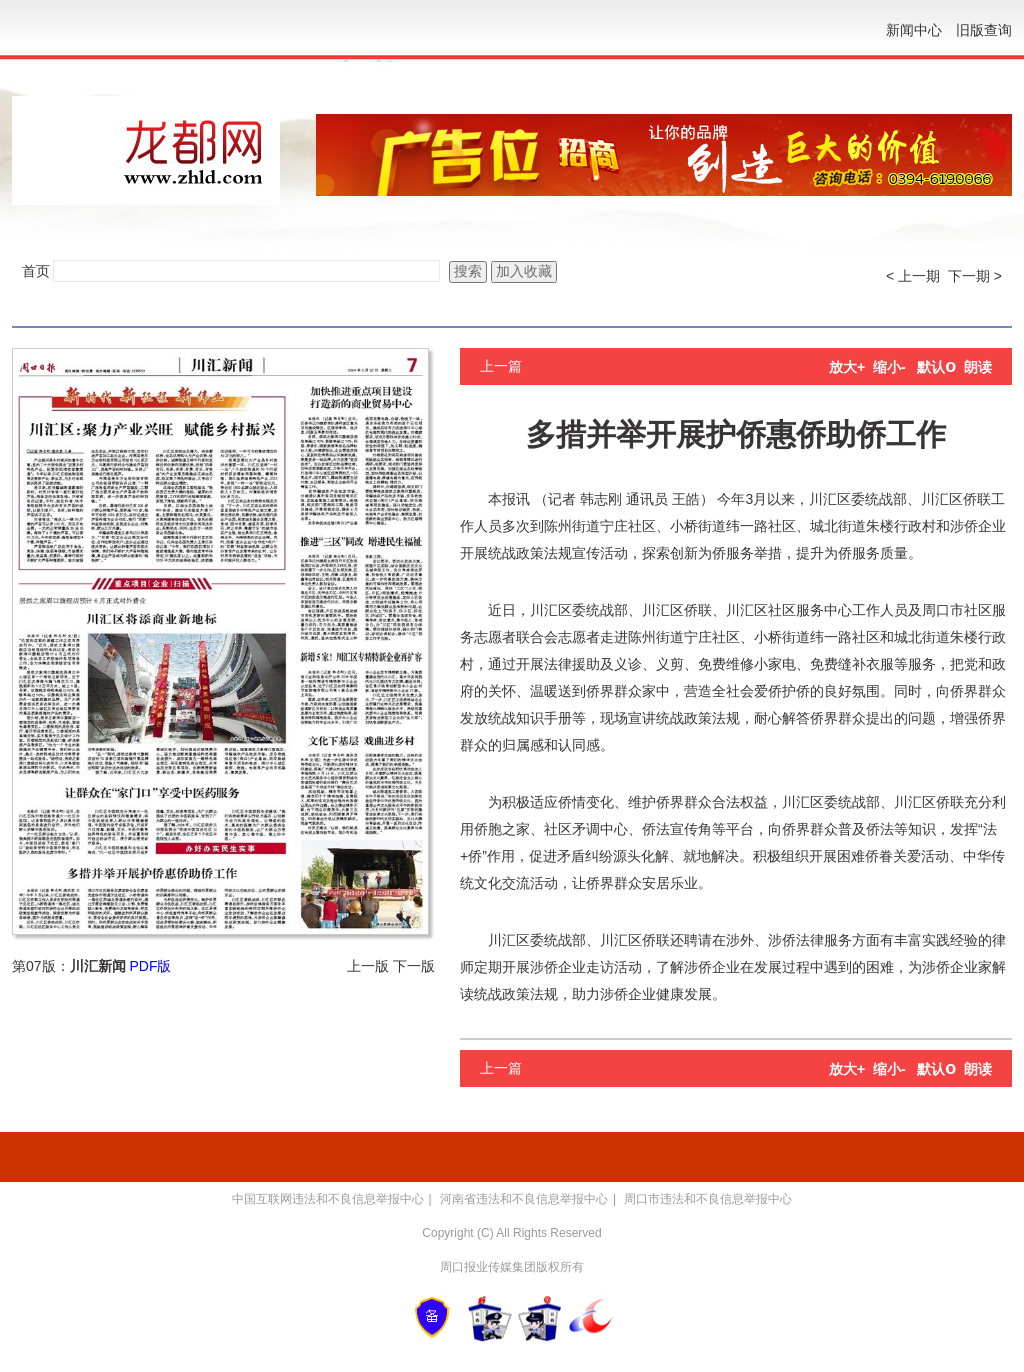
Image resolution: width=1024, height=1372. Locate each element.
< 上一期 (913, 276)
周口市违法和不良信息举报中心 (708, 1199)
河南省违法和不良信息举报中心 (524, 1199)
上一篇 (501, 366)
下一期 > (975, 276)
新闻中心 (914, 30)
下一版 (414, 966)
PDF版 (150, 966)
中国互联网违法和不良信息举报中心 (328, 1199)
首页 (36, 271)
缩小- (889, 367)
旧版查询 (984, 30)
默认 (936, 367)
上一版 (368, 966)
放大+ (847, 367)
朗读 (978, 367)
